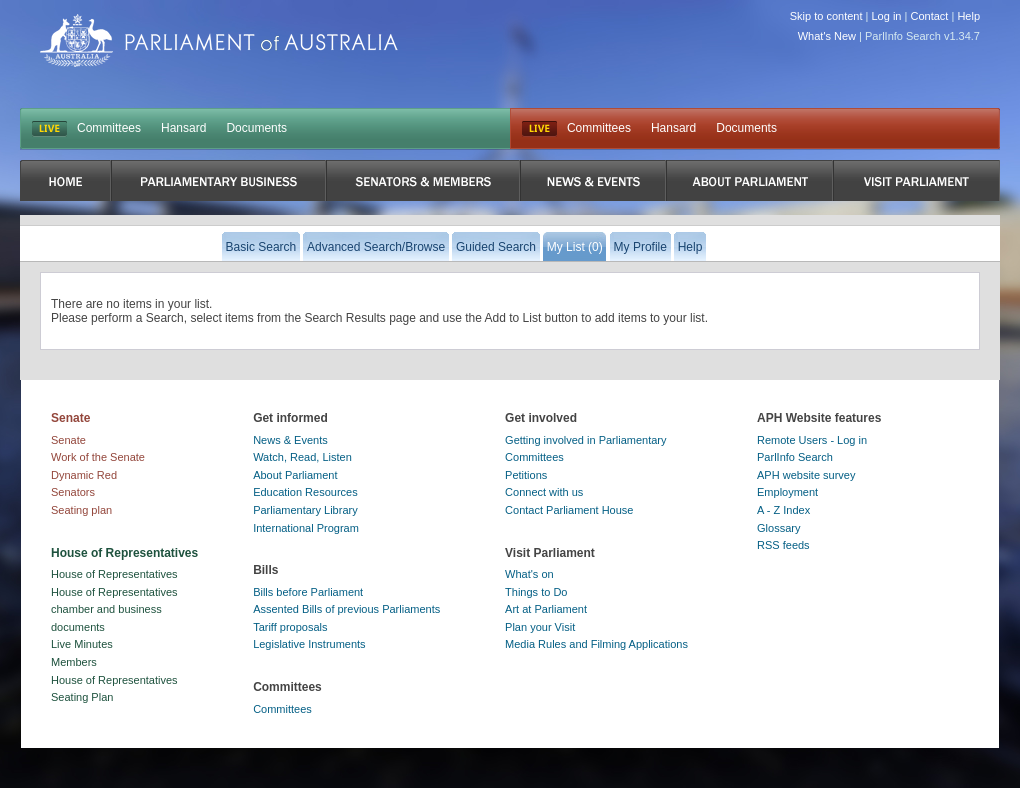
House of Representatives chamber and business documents (114, 609)
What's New (827, 36)
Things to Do (536, 592)
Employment (787, 492)
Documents (256, 128)
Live (539, 129)
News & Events (290, 440)
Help (968, 16)
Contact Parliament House (569, 510)
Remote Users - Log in (812, 440)
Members (74, 662)
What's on (529, 574)
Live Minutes (82, 644)
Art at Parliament (546, 609)
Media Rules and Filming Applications (596, 644)
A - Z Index (783, 510)
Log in (887, 16)
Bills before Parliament (308, 592)
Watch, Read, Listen (302, 457)
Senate (68, 440)
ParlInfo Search (795, 457)
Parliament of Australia (219, 40)
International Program (306, 528)
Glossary (778, 528)
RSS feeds (783, 545)
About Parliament (295, 475)
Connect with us (544, 492)
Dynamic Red (84, 475)
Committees (109, 128)
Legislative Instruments (309, 644)
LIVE (49, 129)
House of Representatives (114, 574)
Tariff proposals (290, 627)
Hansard (183, 128)
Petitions (526, 475)
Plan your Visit (540, 627)
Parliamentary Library (305, 510)
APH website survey (806, 475)
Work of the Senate (98, 457)
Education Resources (305, 492)
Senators (73, 492)
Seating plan (81, 510)
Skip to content (826, 16)
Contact (929, 16)
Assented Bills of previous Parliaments (346, 609)
